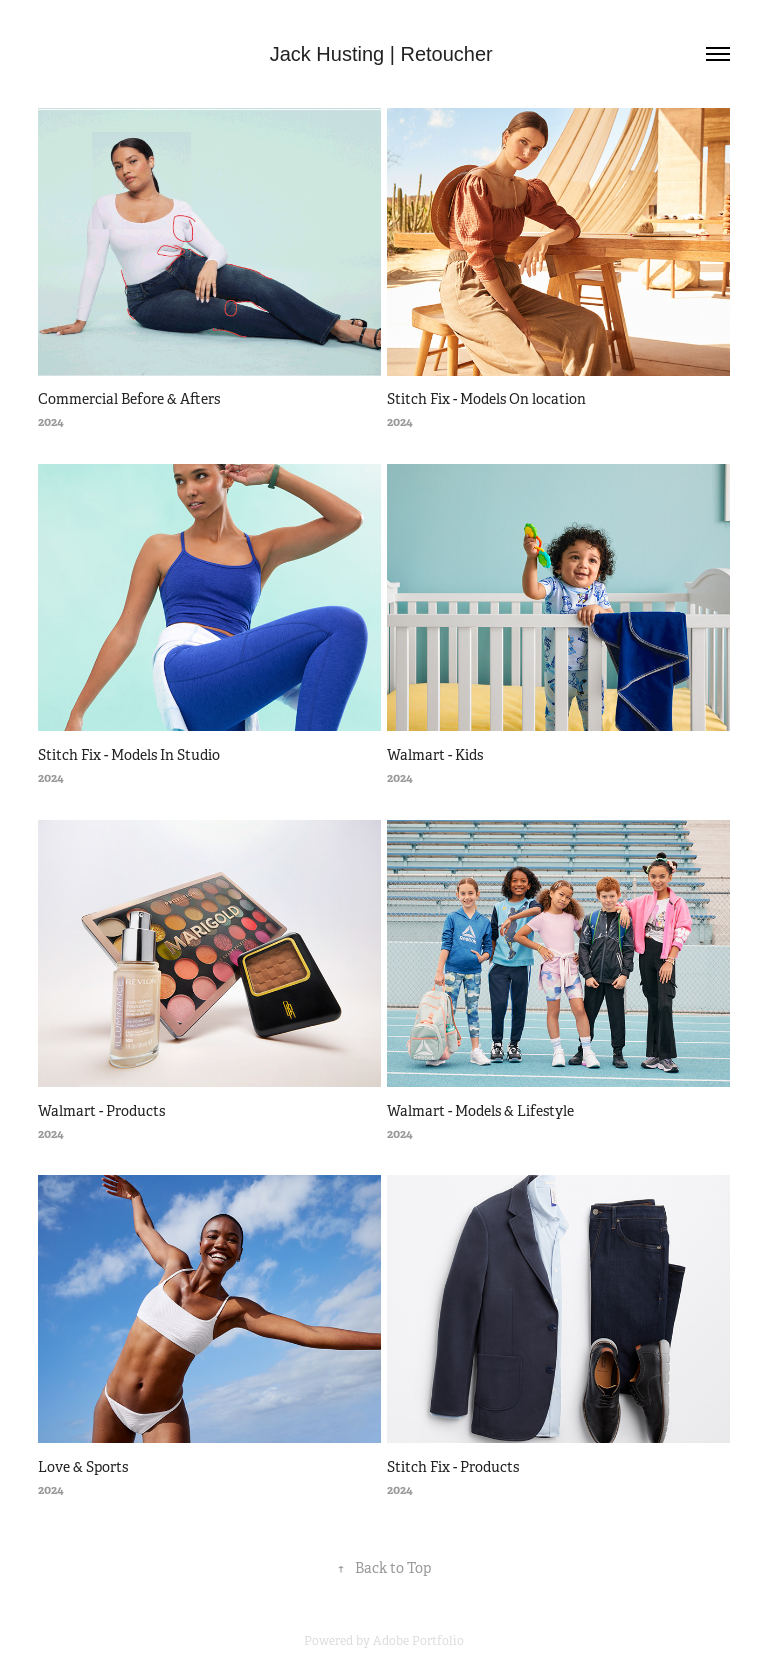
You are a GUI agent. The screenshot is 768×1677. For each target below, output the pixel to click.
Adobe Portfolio (418, 1641)
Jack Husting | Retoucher (384, 54)
